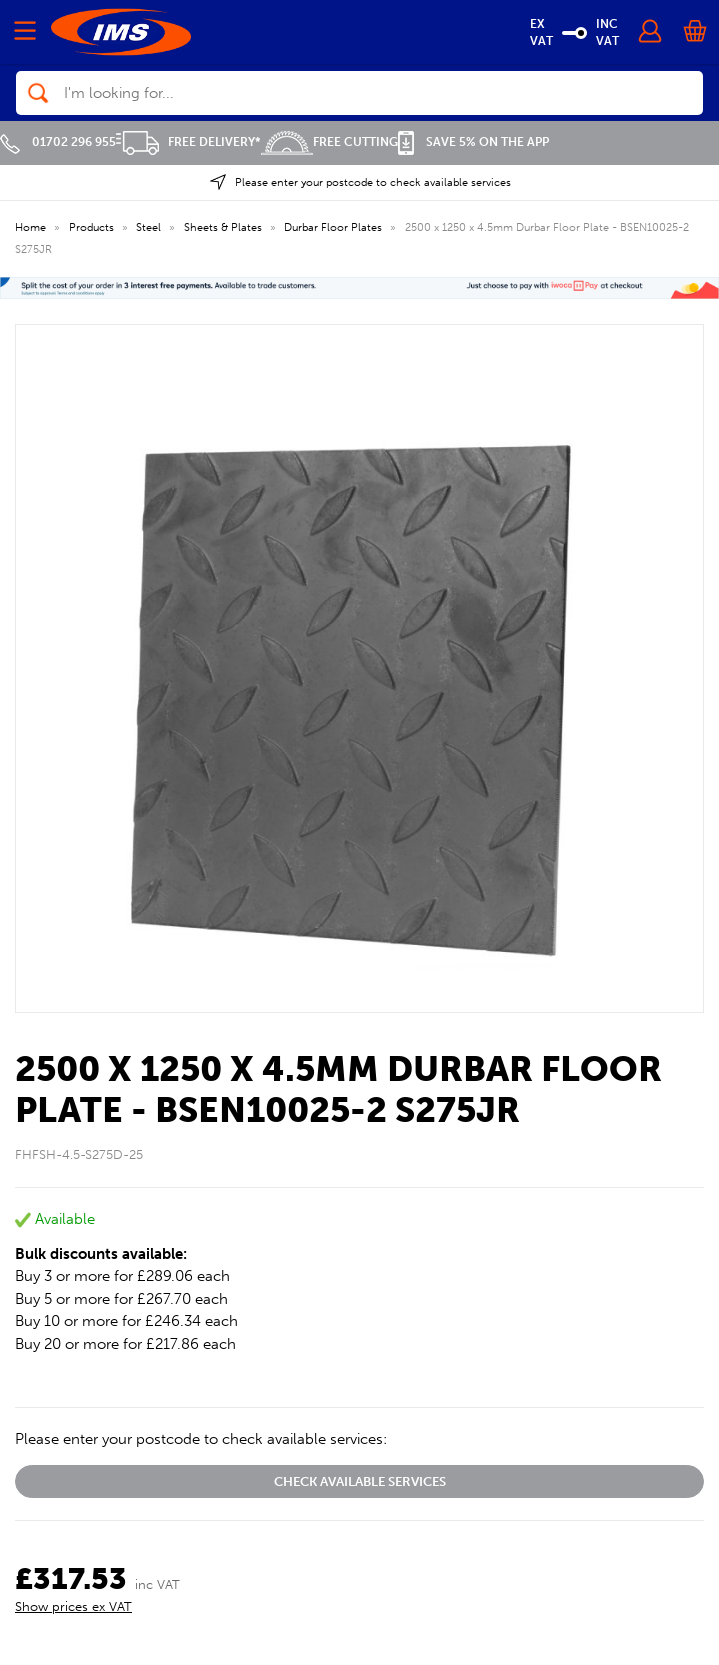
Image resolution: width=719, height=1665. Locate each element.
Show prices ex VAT (73, 1606)
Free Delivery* (188, 142)
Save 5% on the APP (473, 142)
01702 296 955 (58, 142)
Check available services (360, 1481)
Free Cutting (329, 142)
